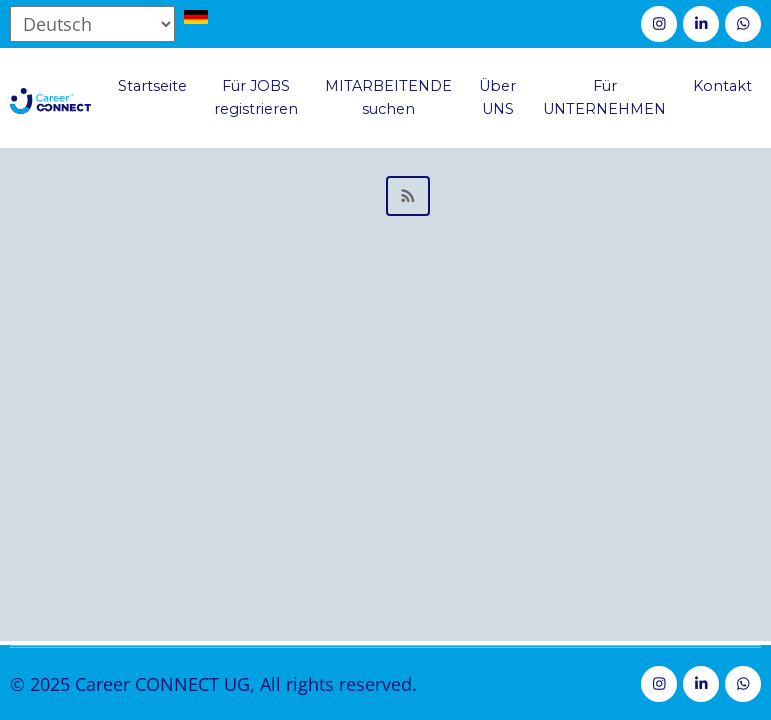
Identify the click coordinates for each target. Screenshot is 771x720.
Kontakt (722, 86)
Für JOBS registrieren (256, 97)
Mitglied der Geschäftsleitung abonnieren (385, 196)
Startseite (152, 86)
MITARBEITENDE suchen (388, 97)
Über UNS (497, 97)
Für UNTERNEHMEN (604, 97)
